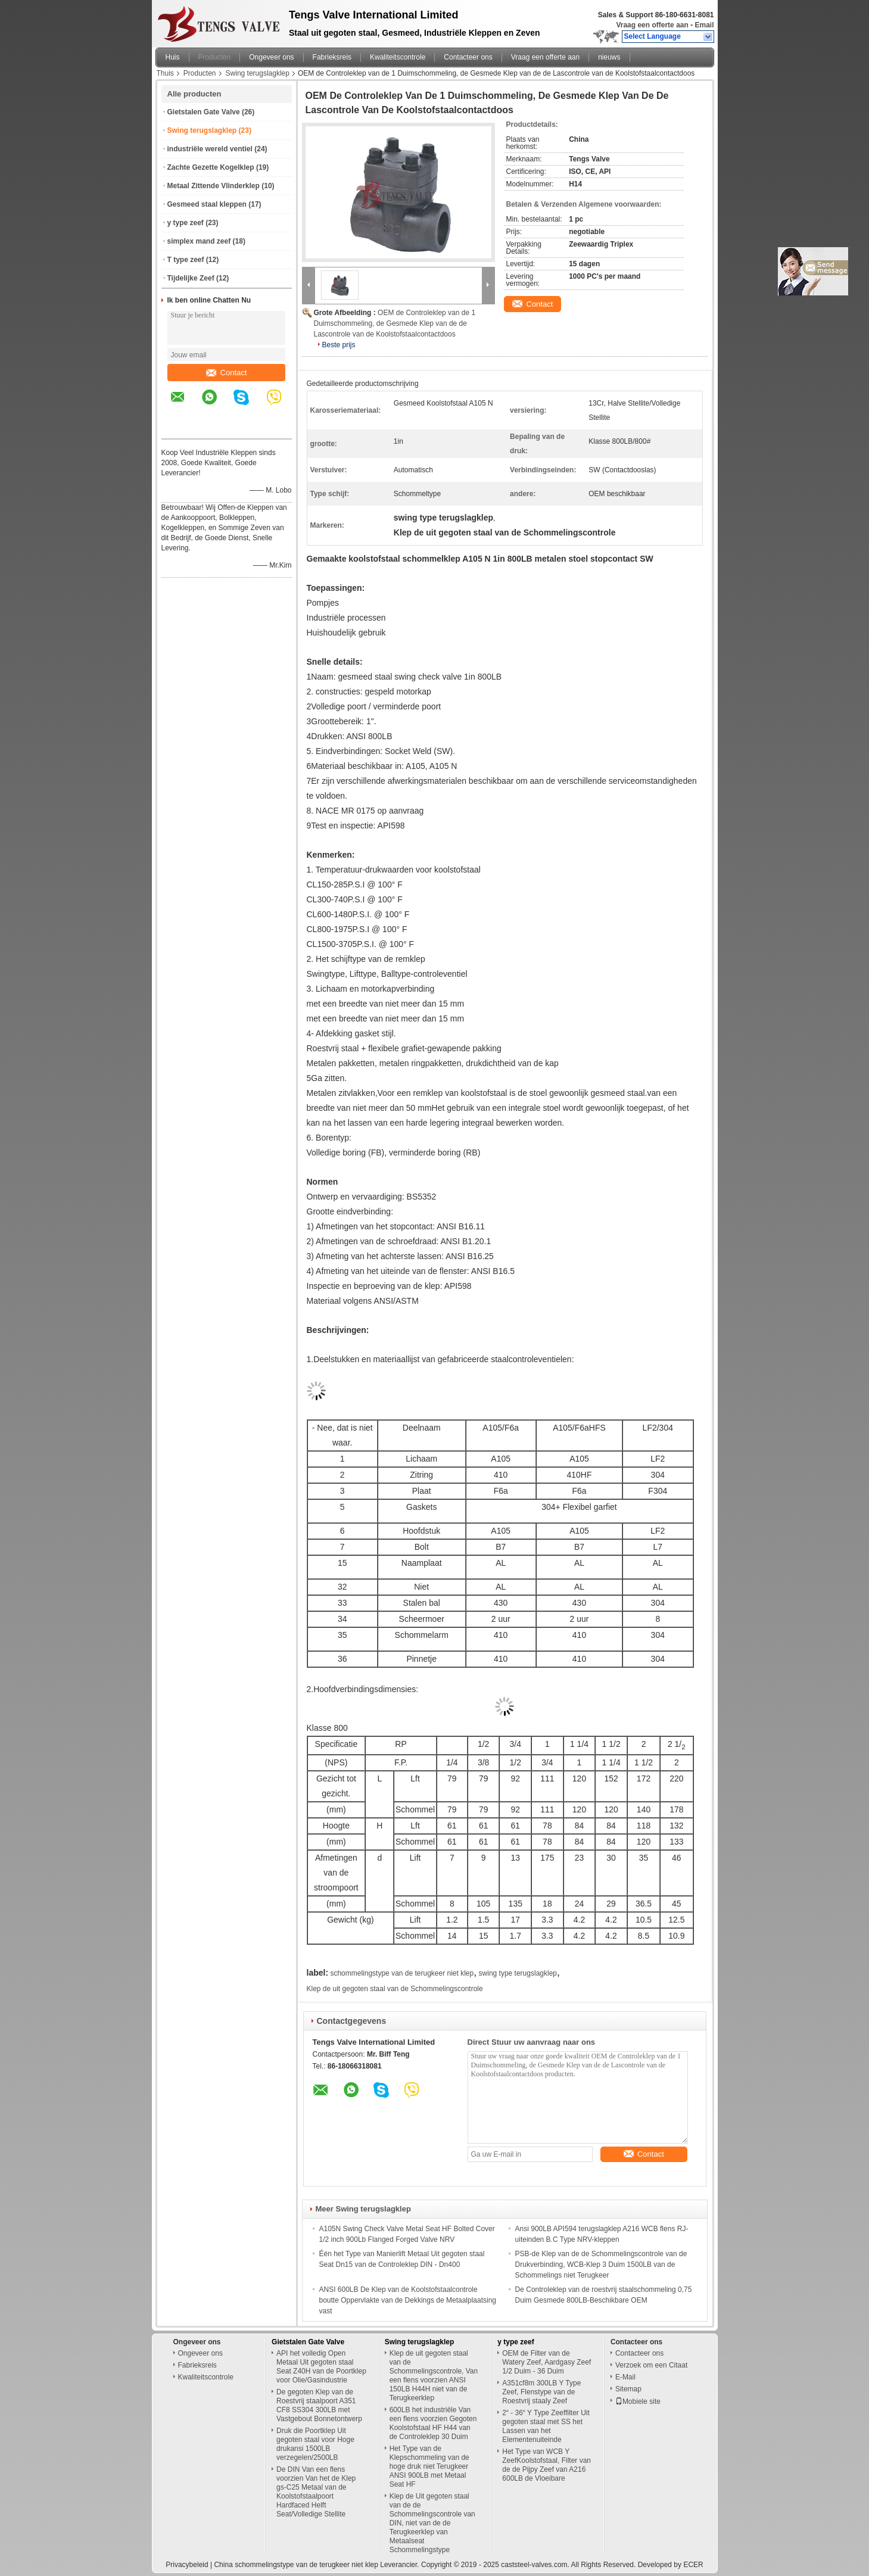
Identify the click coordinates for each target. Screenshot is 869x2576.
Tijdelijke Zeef (190, 278)
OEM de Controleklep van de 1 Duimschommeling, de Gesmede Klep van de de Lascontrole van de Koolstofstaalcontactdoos (395, 323)
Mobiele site (638, 2401)
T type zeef (185, 260)
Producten (214, 57)
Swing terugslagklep (257, 73)
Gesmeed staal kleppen (207, 204)
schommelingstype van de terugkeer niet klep (402, 1973)
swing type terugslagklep (518, 1973)
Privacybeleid (187, 2565)
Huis (173, 57)
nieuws (609, 57)
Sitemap (628, 2389)
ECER (693, 2565)
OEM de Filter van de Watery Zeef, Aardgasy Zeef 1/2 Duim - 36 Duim (546, 2362)
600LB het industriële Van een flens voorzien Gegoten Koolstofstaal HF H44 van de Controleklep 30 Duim (433, 2423)
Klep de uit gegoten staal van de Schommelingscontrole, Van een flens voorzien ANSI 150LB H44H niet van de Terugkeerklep (434, 2375)
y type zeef (185, 223)
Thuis (165, 73)
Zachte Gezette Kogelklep (210, 167)
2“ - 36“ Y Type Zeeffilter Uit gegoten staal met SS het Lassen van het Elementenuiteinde (546, 2426)
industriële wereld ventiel (210, 149)
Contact (226, 372)
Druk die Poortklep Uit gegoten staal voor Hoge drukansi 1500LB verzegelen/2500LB (315, 2444)
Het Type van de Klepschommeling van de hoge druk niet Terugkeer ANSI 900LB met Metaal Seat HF (429, 2466)
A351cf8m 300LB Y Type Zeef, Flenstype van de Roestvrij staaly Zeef (541, 2392)
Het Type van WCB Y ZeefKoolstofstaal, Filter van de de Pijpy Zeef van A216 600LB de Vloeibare (546, 2464)
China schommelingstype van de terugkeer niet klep (296, 2565)
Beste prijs (339, 345)
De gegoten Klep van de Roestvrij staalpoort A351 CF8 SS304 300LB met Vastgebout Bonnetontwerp (319, 2405)
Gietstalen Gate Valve (203, 112)
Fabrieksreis (332, 57)
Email (704, 25)
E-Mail (625, 2377)
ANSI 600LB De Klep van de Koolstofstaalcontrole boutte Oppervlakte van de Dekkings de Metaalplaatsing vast (408, 2300)
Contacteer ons (468, 57)
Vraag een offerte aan (652, 25)
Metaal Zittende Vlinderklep (213, 186)
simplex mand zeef (199, 241)
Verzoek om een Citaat (651, 2365)
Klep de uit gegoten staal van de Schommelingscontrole (395, 1989)
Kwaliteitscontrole (397, 57)
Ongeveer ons (271, 57)
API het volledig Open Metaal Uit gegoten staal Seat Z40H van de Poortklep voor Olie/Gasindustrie (321, 2366)
